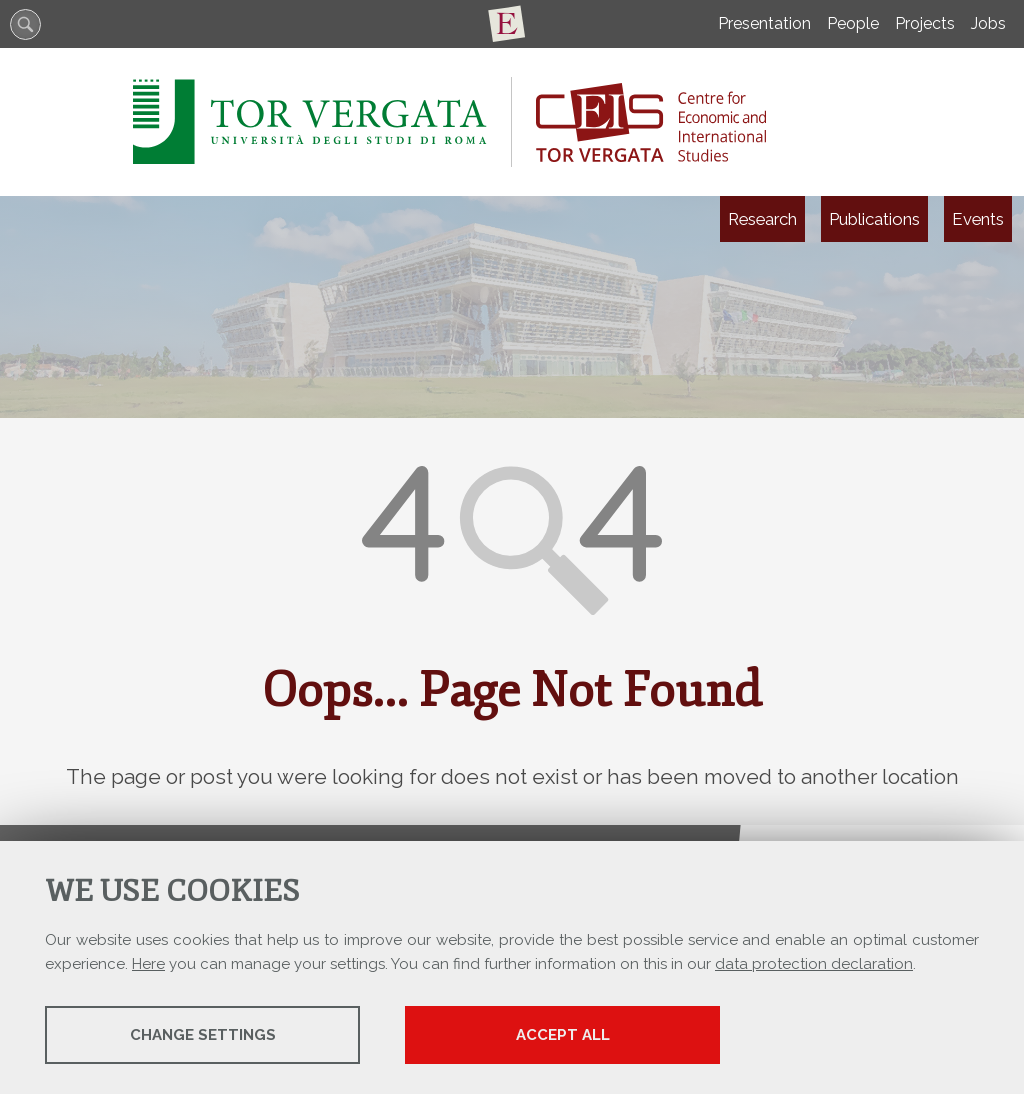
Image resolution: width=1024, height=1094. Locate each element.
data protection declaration (814, 964)
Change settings (203, 1035)
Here (148, 964)
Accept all (563, 1035)
